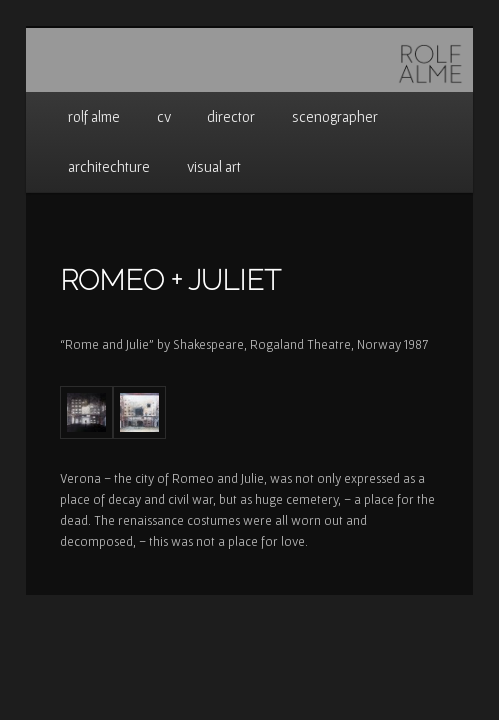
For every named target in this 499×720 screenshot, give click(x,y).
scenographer (335, 116)
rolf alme (94, 116)
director (231, 116)
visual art (214, 166)
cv (164, 116)
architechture (109, 166)
